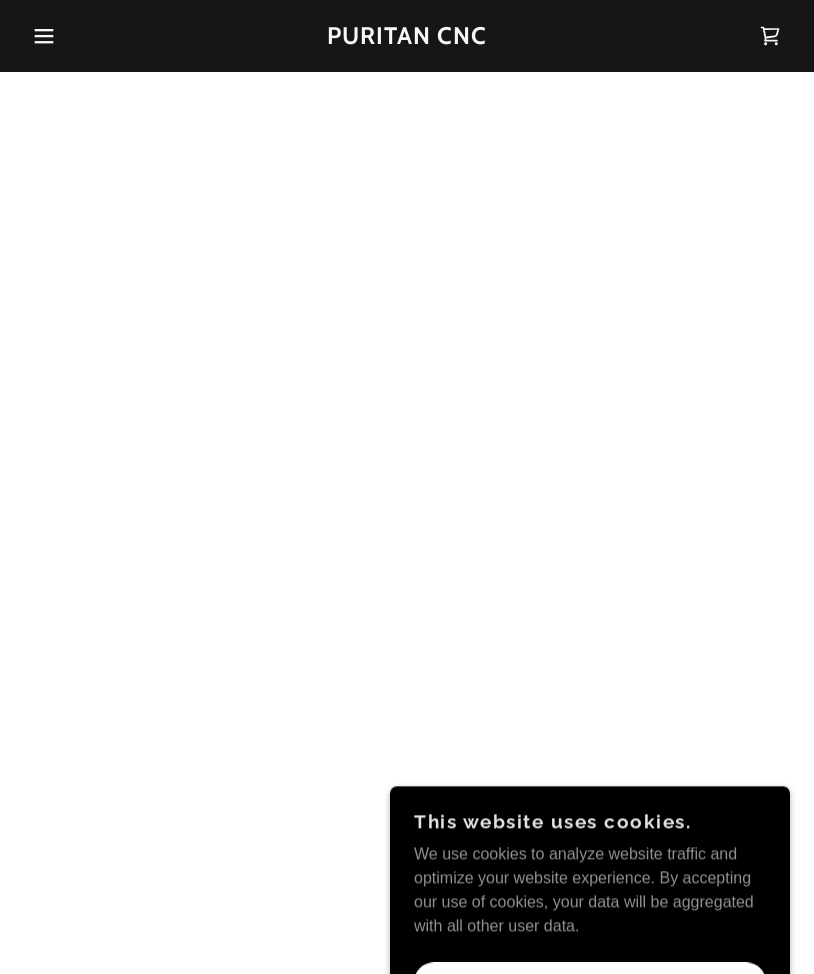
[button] (40, 36)
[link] (406, 38)
